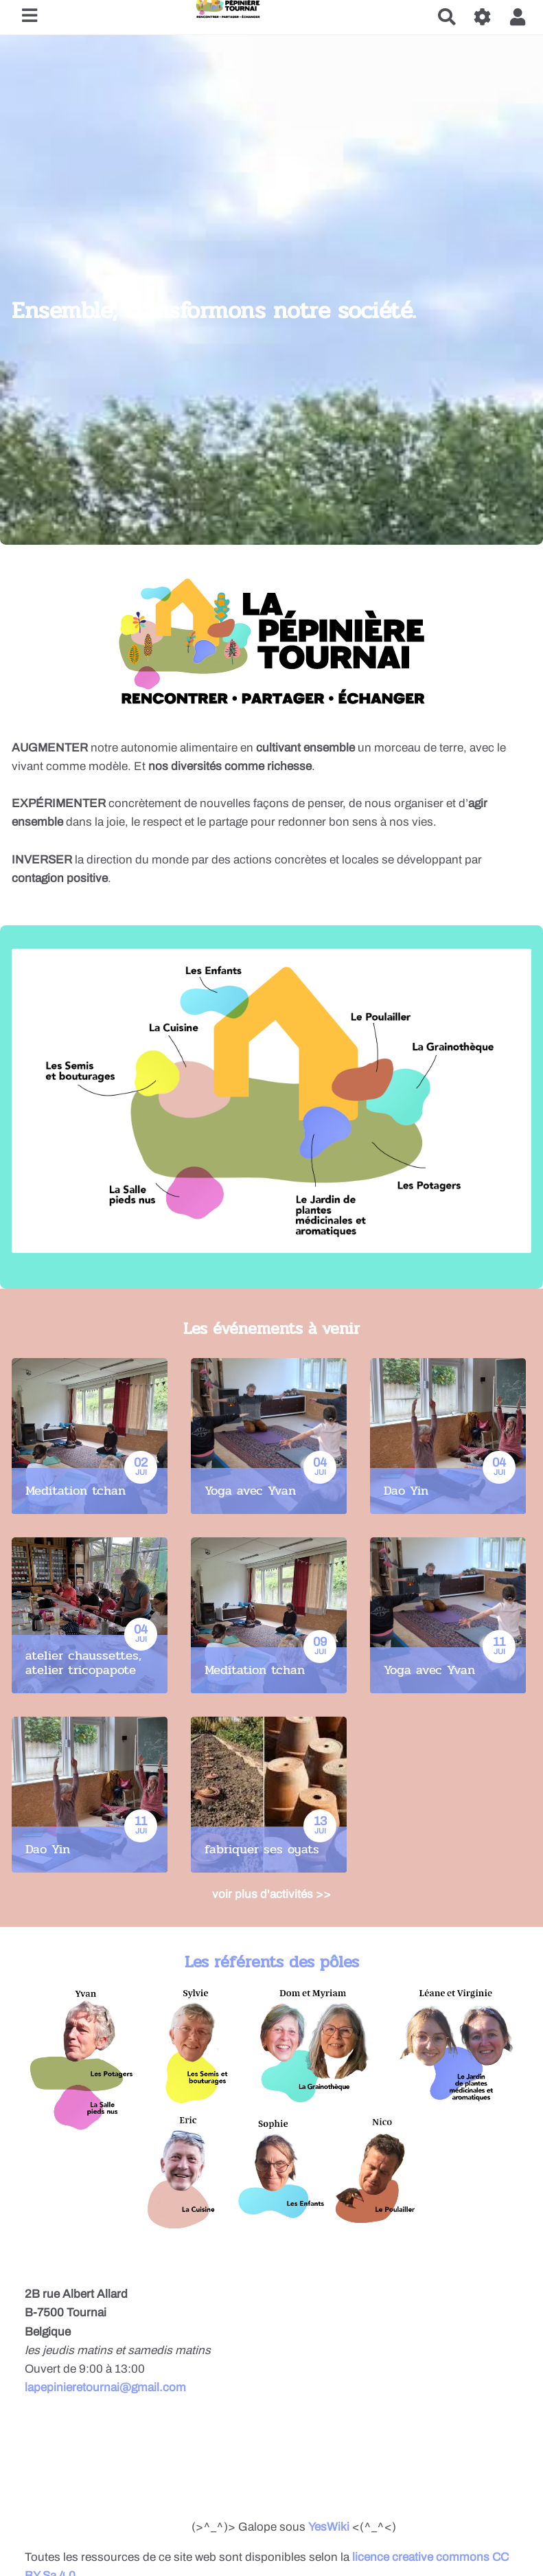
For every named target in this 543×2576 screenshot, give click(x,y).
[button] (518, 16)
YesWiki (328, 2526)
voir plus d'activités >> (271, 1894)
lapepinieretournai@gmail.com (105, 2387)
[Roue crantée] (483, 16)
